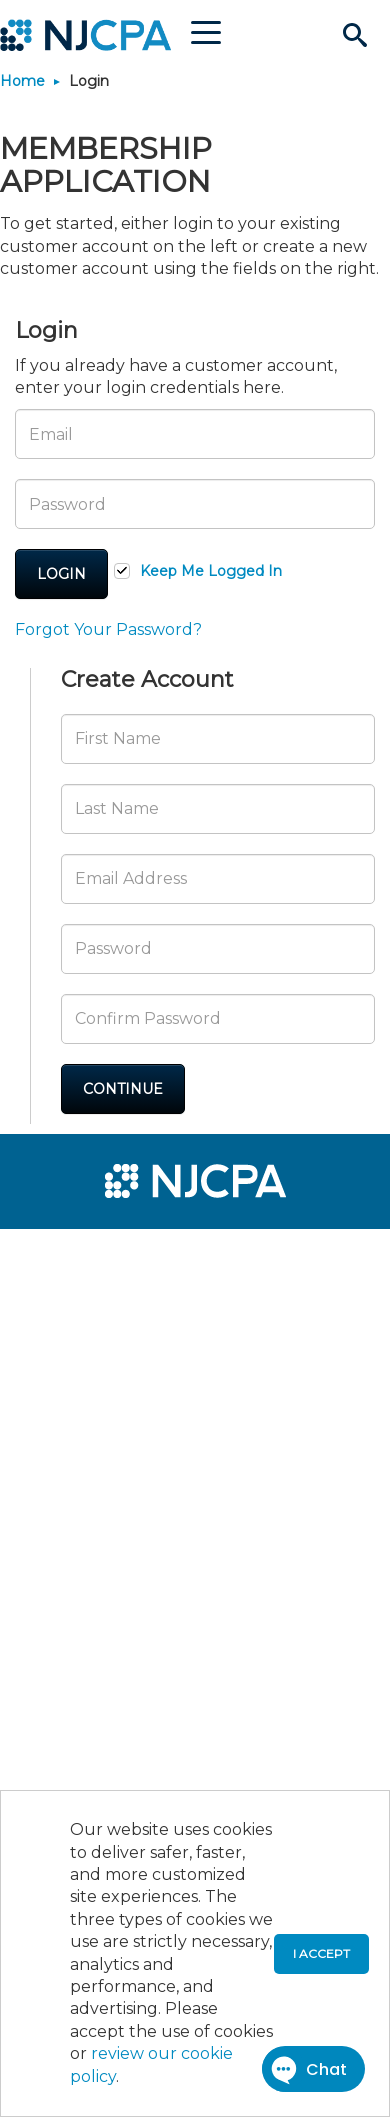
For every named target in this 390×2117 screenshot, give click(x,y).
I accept (321, 1953)
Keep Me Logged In (211, 571)
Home (22, 81)
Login (61, 574)
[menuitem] (88, 1257)
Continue (123, 1089)
